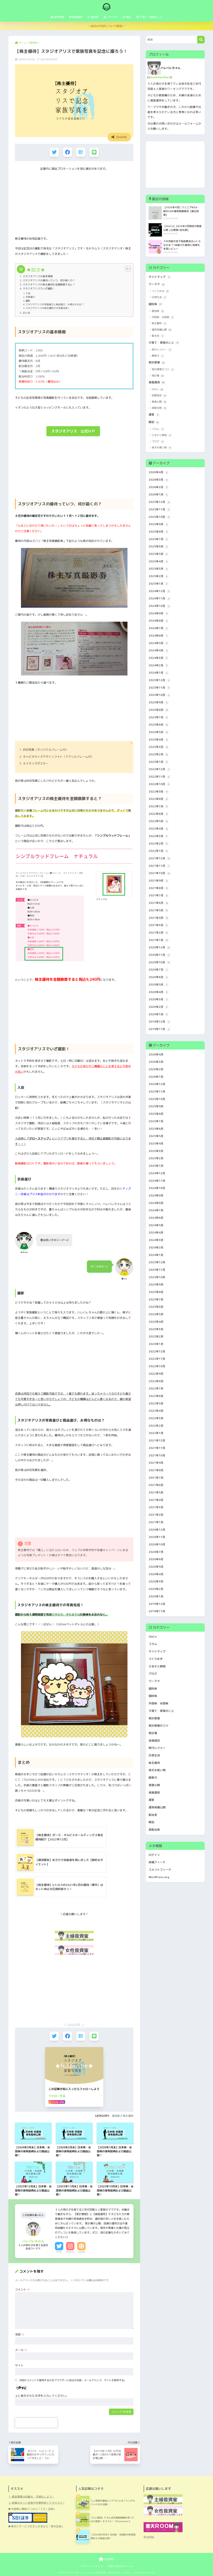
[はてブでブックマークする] (80, 152)
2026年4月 (159, 472)
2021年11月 (160, 866)
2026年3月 (159, 480)
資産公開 (159, 402)
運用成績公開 (162, 330)
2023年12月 (160, 680)
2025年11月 (160, 509)
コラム (158, 429)
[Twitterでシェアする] (54, 152)
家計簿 (158, 376)
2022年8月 (159, 799)
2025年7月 (159, 539)
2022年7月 (159, 806)
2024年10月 (160, 606)
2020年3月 (159, 999)
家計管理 (157, 362)
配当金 (158, 336)
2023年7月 (159, 717)
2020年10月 (160, 962)
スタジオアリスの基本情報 (38, 276)
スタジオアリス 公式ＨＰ (73, 431)
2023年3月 (159, 747)
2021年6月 (159, 903)
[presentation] (36, 2423)
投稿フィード (157, 1862)
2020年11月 (160, 955)
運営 (154, 415)
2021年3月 (159, 925)
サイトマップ (160, 277)
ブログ (158, 442)
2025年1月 (159, 584)
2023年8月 (159, 710)
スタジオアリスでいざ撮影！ (39, 288)
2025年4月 (159, 561)
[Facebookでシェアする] (67, 152)
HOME (106, 2559)
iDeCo (158, 389)
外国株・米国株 (163, 317)
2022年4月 (159, 829)
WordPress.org (159, 1877)
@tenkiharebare (160, 77)
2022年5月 (159, 821)
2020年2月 (159, 1007)
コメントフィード (160, 1869)
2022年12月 (160, 769)
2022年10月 (160, 784)
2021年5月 (159, 910)
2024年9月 (159, 613)
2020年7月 (159, 970)
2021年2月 (159, 933)
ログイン (154, 1855)
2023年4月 (159, 740)
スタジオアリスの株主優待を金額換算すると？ (49, 284)
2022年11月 (160, 777)
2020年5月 (159, 985)
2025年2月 (159, 576)
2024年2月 (159, 665)
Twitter (59, 2252)
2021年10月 (160, 873)
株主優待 (128, 2115)
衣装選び (30, 296)
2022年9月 (159, 792)
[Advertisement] (74, 203)
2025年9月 (159, 524)
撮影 (28, 300)
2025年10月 (160, 517)
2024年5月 (159, 643)
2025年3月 (159, 569)
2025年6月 (159, 546)
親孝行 (158, 356)
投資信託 (159, 396)
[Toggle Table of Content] (126, 269)
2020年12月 (160, 947)
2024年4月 (159, 650)
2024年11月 (160, 598)
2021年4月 (159, 918)
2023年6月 (159, 725)
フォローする (56, 2096)
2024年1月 (159, 673)
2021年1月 (159, 940)
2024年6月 (159, 636)
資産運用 (157, 382)
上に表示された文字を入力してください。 (42, 2396)
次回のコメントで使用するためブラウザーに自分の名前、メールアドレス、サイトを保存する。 (72, 2380)
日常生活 (159, 297)
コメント (22, 2289)
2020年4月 (159, 992)
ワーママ (157, 284)
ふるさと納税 (162, 435)
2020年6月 (159, 977)
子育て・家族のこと (164, 343)
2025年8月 (159, 532)
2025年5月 (159, 554)
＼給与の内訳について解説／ (106, 26)
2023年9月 (159, 702)
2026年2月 (159, 487)
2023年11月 (160, 688)
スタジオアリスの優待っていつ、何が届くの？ (49, 280)
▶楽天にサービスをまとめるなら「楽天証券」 (36, 2526)
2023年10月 (160, 695)
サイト (19, 2365)
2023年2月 (159, 754)
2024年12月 (160, 591)
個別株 (116, 2115)
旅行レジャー (162, 350)
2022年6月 (159, 814)
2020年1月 (159, 1014)
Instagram (70, 2252)
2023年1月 (159, 762)
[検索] (201, 39)
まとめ (26, 313)
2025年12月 (160, 502)
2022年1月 (159, 851)
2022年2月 (159, 844)
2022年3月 (159, 836)
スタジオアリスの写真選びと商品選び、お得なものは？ (55, 304)
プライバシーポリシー (92, 2566)
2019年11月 (160, 1029)
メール (21, 2350)
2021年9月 (159, 881)
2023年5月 (159, 732)
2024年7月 (159, 628)
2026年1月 (159, 494)
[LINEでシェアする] (94, 152)
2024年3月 (159, 658)
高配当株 (159, 408)
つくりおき (160, 291)
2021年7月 (159, 895)
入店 (28, 293)
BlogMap (149, 2537)
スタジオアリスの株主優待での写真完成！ (48, 308)
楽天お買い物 (162, 448)
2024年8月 (159, 621)
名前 (19, 2334)
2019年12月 (160, 1022)
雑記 (154, 422)
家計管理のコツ (163, 370)
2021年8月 (159, 888)
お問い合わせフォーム (120, 2566)
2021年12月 (160, 858)
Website (81, 2252)
